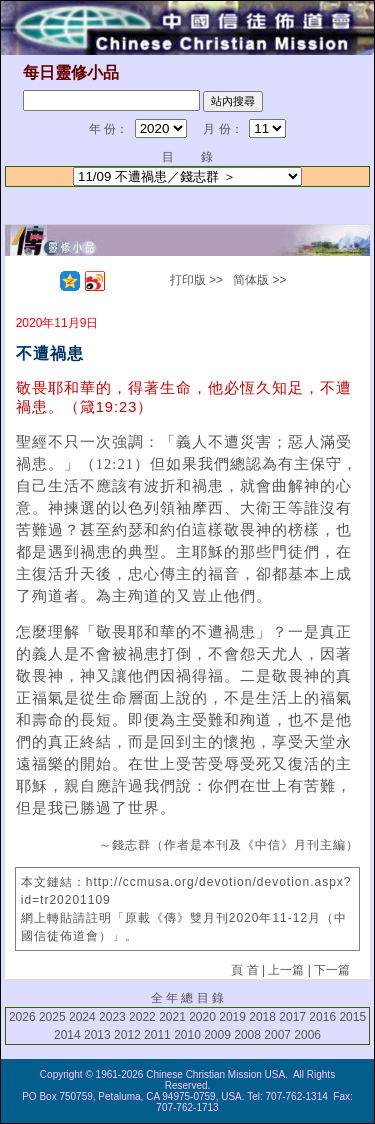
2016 (322, 1017)
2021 (172, 1017)
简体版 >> (259, 280)
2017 (292, 1017)
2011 (157, 1035)
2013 (97, 1035)
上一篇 (286, 970)
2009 (217, 1035)
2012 (127, 1035)
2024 (82, 1017)
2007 (277, 1035)
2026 (22, 1017)
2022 (142, 1017)
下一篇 (332, 970)
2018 (262, 1017)
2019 (232, 1017)
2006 (307, 1035)
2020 (202, 1017)
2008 (247, 1035)
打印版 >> (196, 280)
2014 (67, 1035)
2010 (187, 1035)
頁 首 (244, 970)
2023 (112, 1017)
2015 (352, 1017)
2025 (52, 1017)
